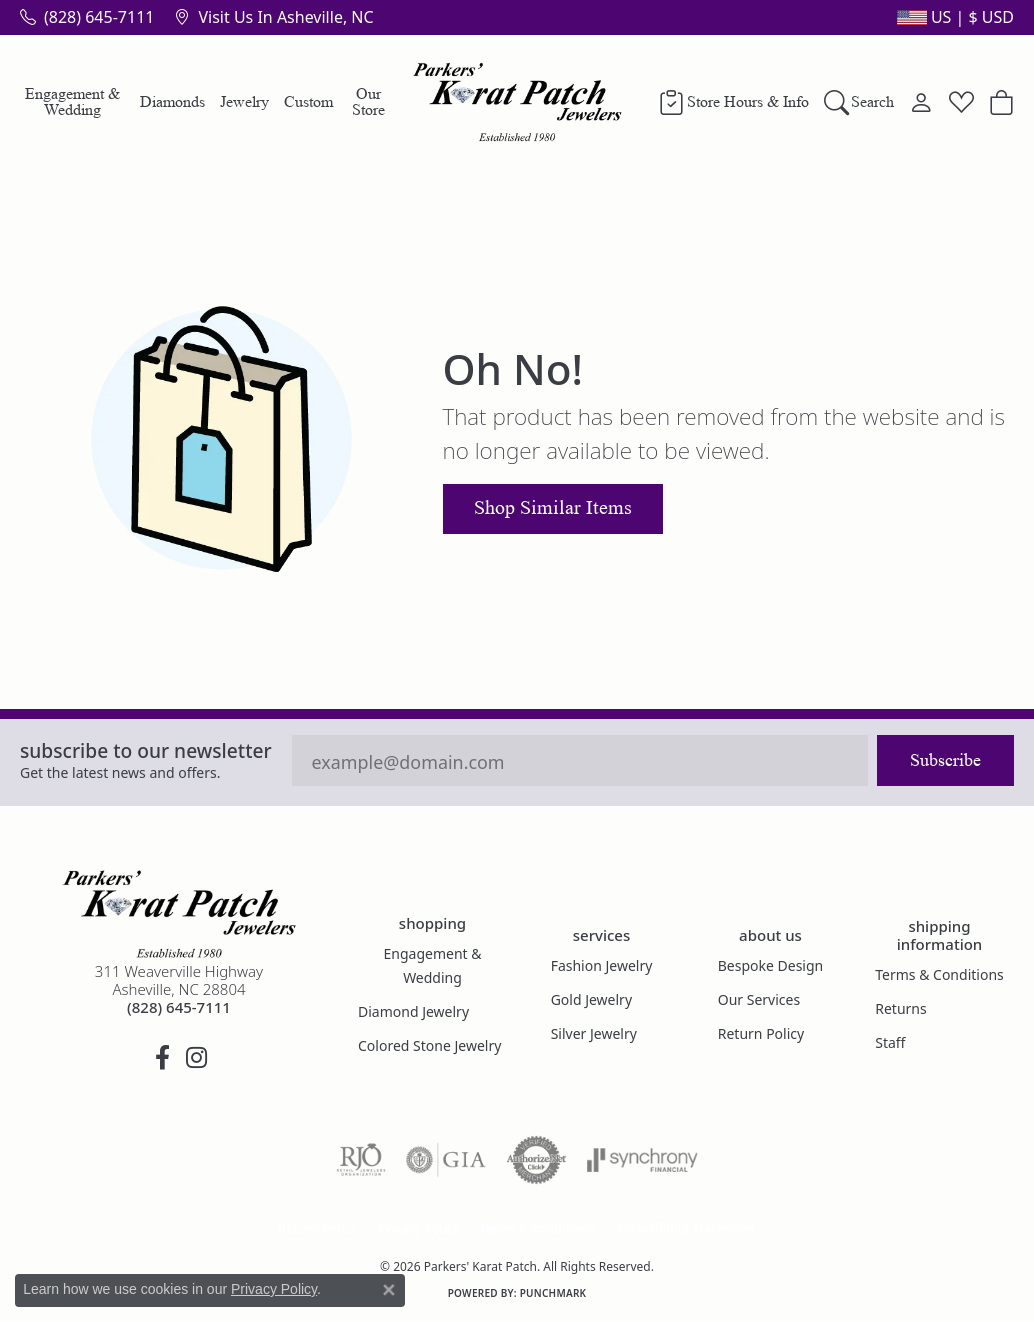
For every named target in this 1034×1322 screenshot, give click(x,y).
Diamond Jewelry (413, 1011)
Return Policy (761, 1033)
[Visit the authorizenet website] (537, 1160)
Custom (308, 101)
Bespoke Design (771, 965)
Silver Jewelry (594, 1033)
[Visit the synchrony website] (642, 1160)
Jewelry (244, 101)
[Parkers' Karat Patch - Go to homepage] (179, 914)
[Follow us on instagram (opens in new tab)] (196, 1058)
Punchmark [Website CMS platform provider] (553, 1293)
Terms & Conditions (939, 974)
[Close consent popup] (389, 1290)
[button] (953, 17)
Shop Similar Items (553, 508)
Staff (890, 1042)
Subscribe (945, 760)
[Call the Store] (179, 1007)
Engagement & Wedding (72, 101)
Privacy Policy (419, 1228)
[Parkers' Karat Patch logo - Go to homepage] (517, 102)
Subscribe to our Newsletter (146, 750)
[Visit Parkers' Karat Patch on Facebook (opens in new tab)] (162, 1058)
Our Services (759, 999)
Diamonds (172, 101)
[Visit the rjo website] (361, 1160)
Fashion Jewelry (602, 965)
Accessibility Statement (685, 1228)
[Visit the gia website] (446, 1160)
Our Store (368, 101)
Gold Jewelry (591, 999)
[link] (87, 17)
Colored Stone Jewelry (429, 1045)
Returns (900, 1008)
